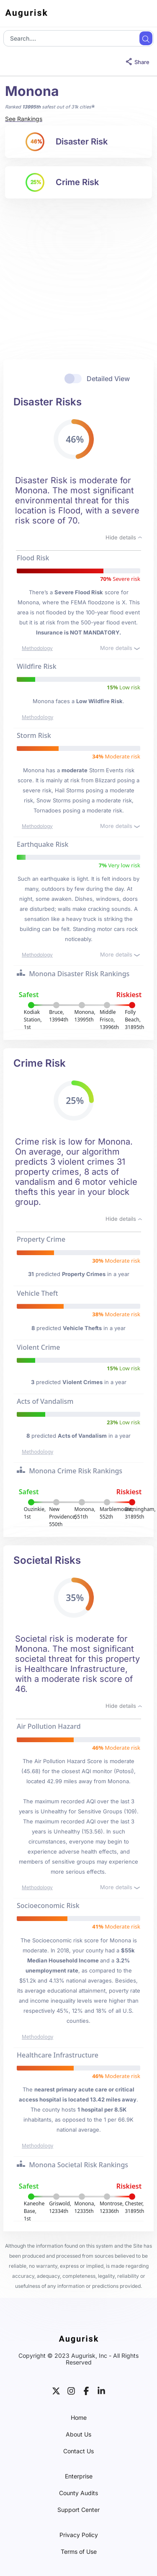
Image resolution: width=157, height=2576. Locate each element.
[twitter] (56, 2389)
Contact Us (78, 2451)
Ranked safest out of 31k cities (48, 107)
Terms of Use (79, 2551)
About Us (78, 2434)
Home (79, 2417)
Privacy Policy (78, 2535)
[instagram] (71, 2389)
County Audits (78, 2493)
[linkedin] (101, 2389)
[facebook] (86, 2389)
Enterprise (79, 2476)
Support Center (78, 2509)
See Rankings (23, 118)
